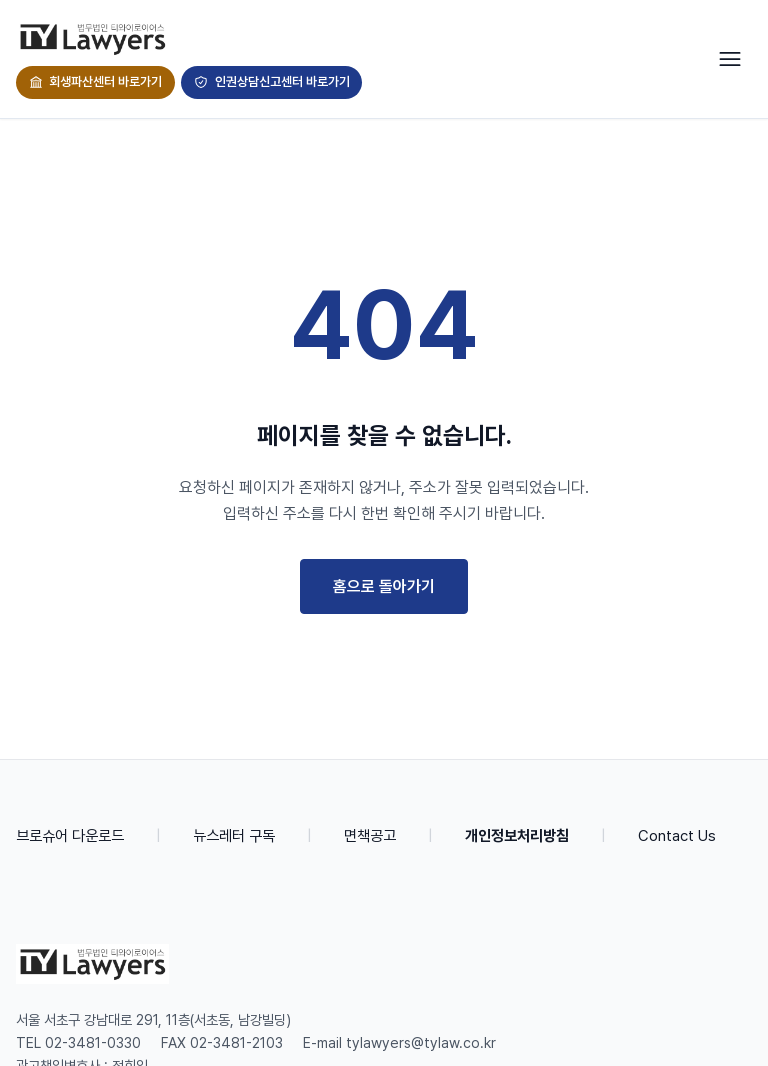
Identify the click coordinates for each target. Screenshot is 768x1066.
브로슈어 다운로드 (70, 836)
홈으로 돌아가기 (384, 586)
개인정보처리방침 (517, 836)
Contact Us (677, 836)
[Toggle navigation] (730, 59)
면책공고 (370, 836)
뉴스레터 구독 (234, 836)
